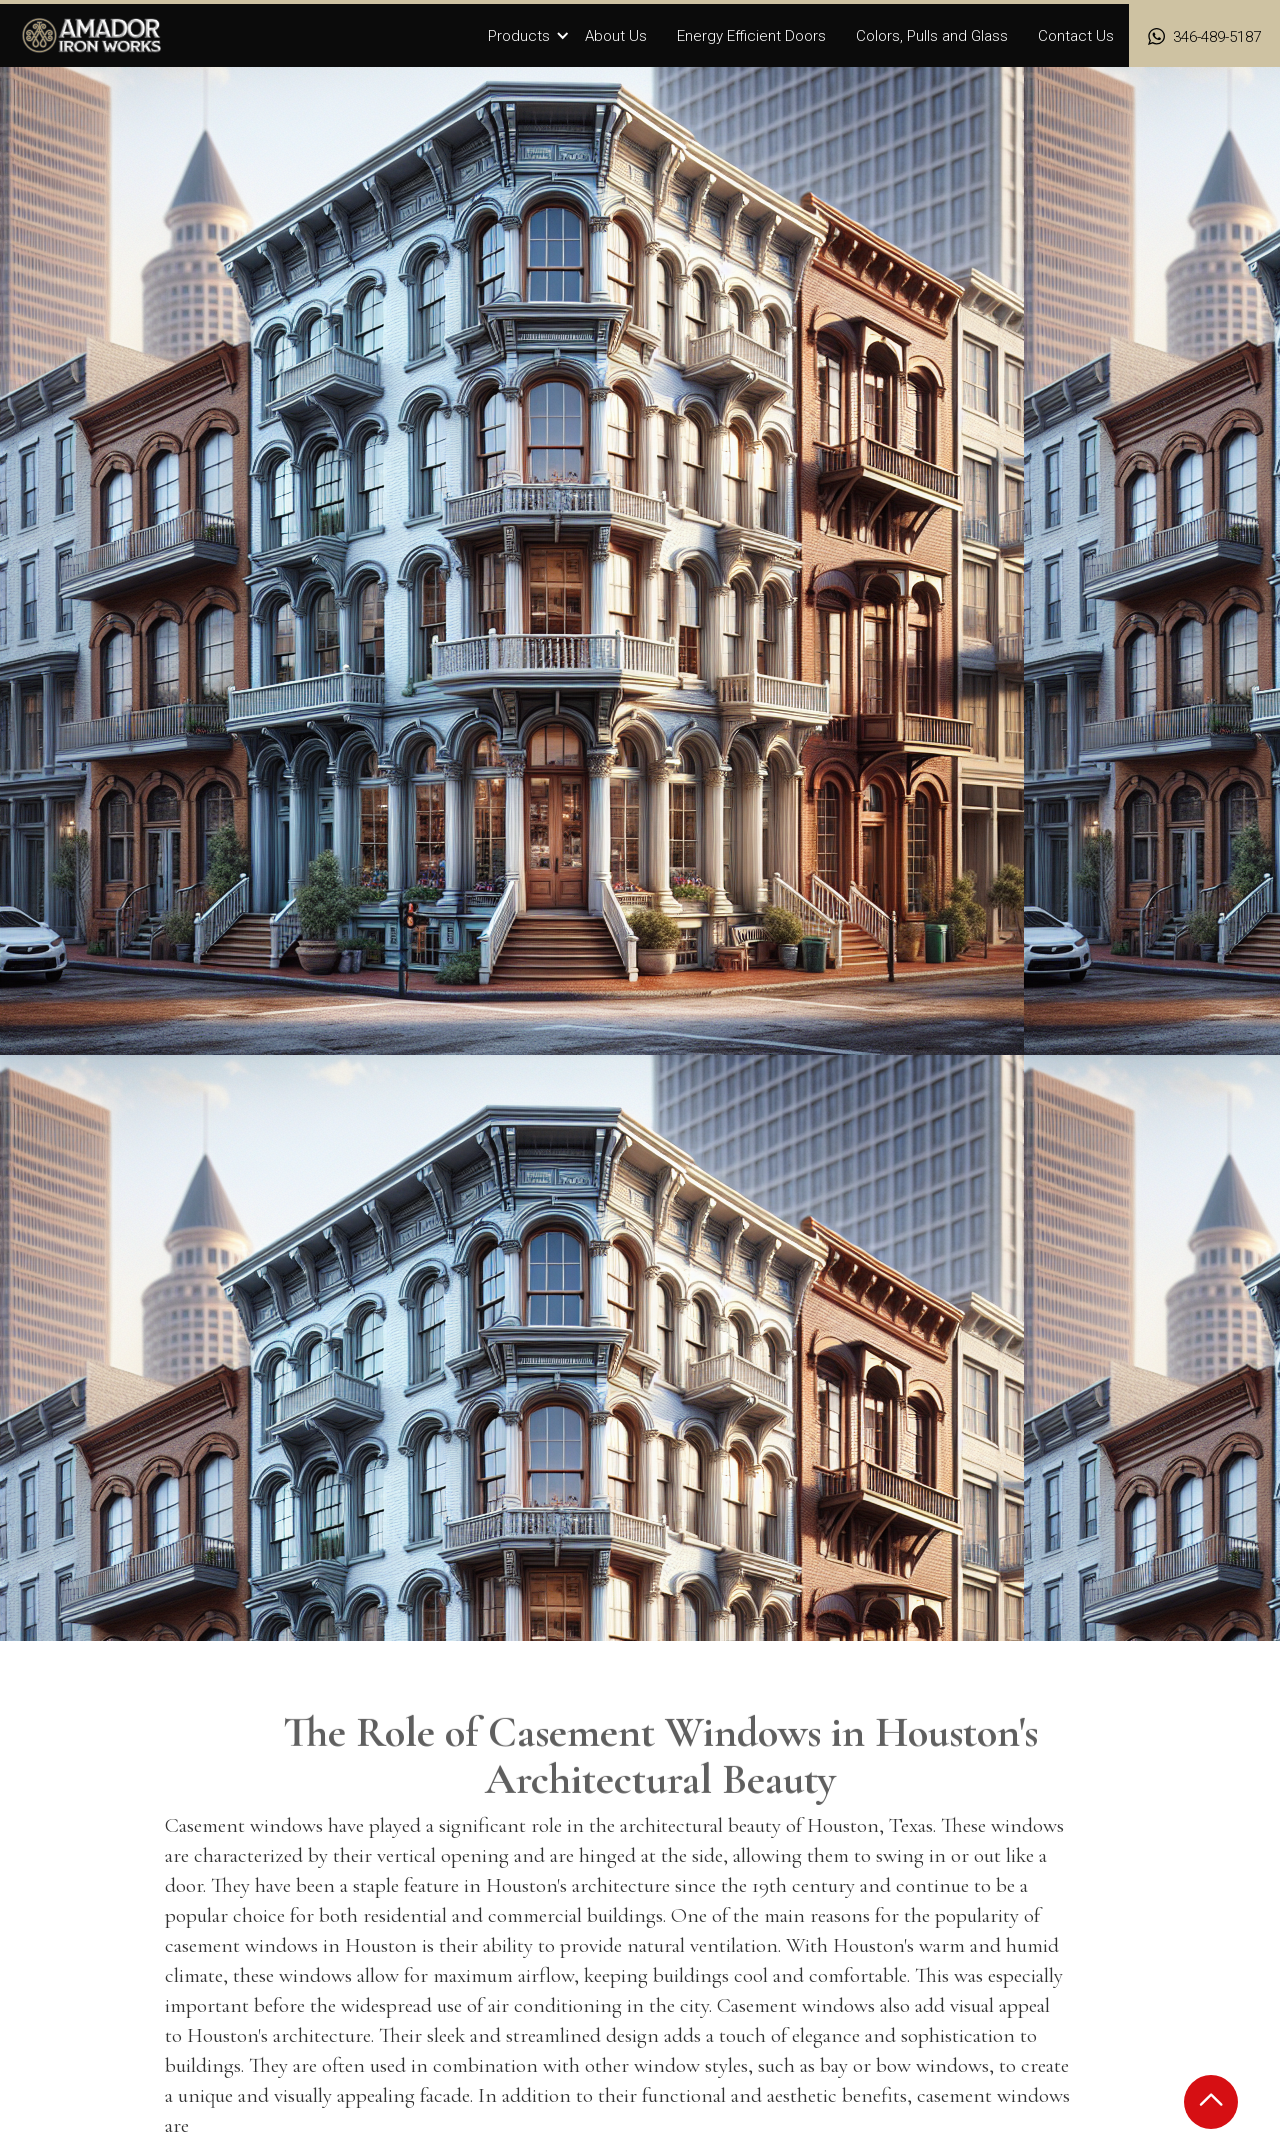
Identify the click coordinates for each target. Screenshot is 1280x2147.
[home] (92, 35)
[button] (529, 37)
